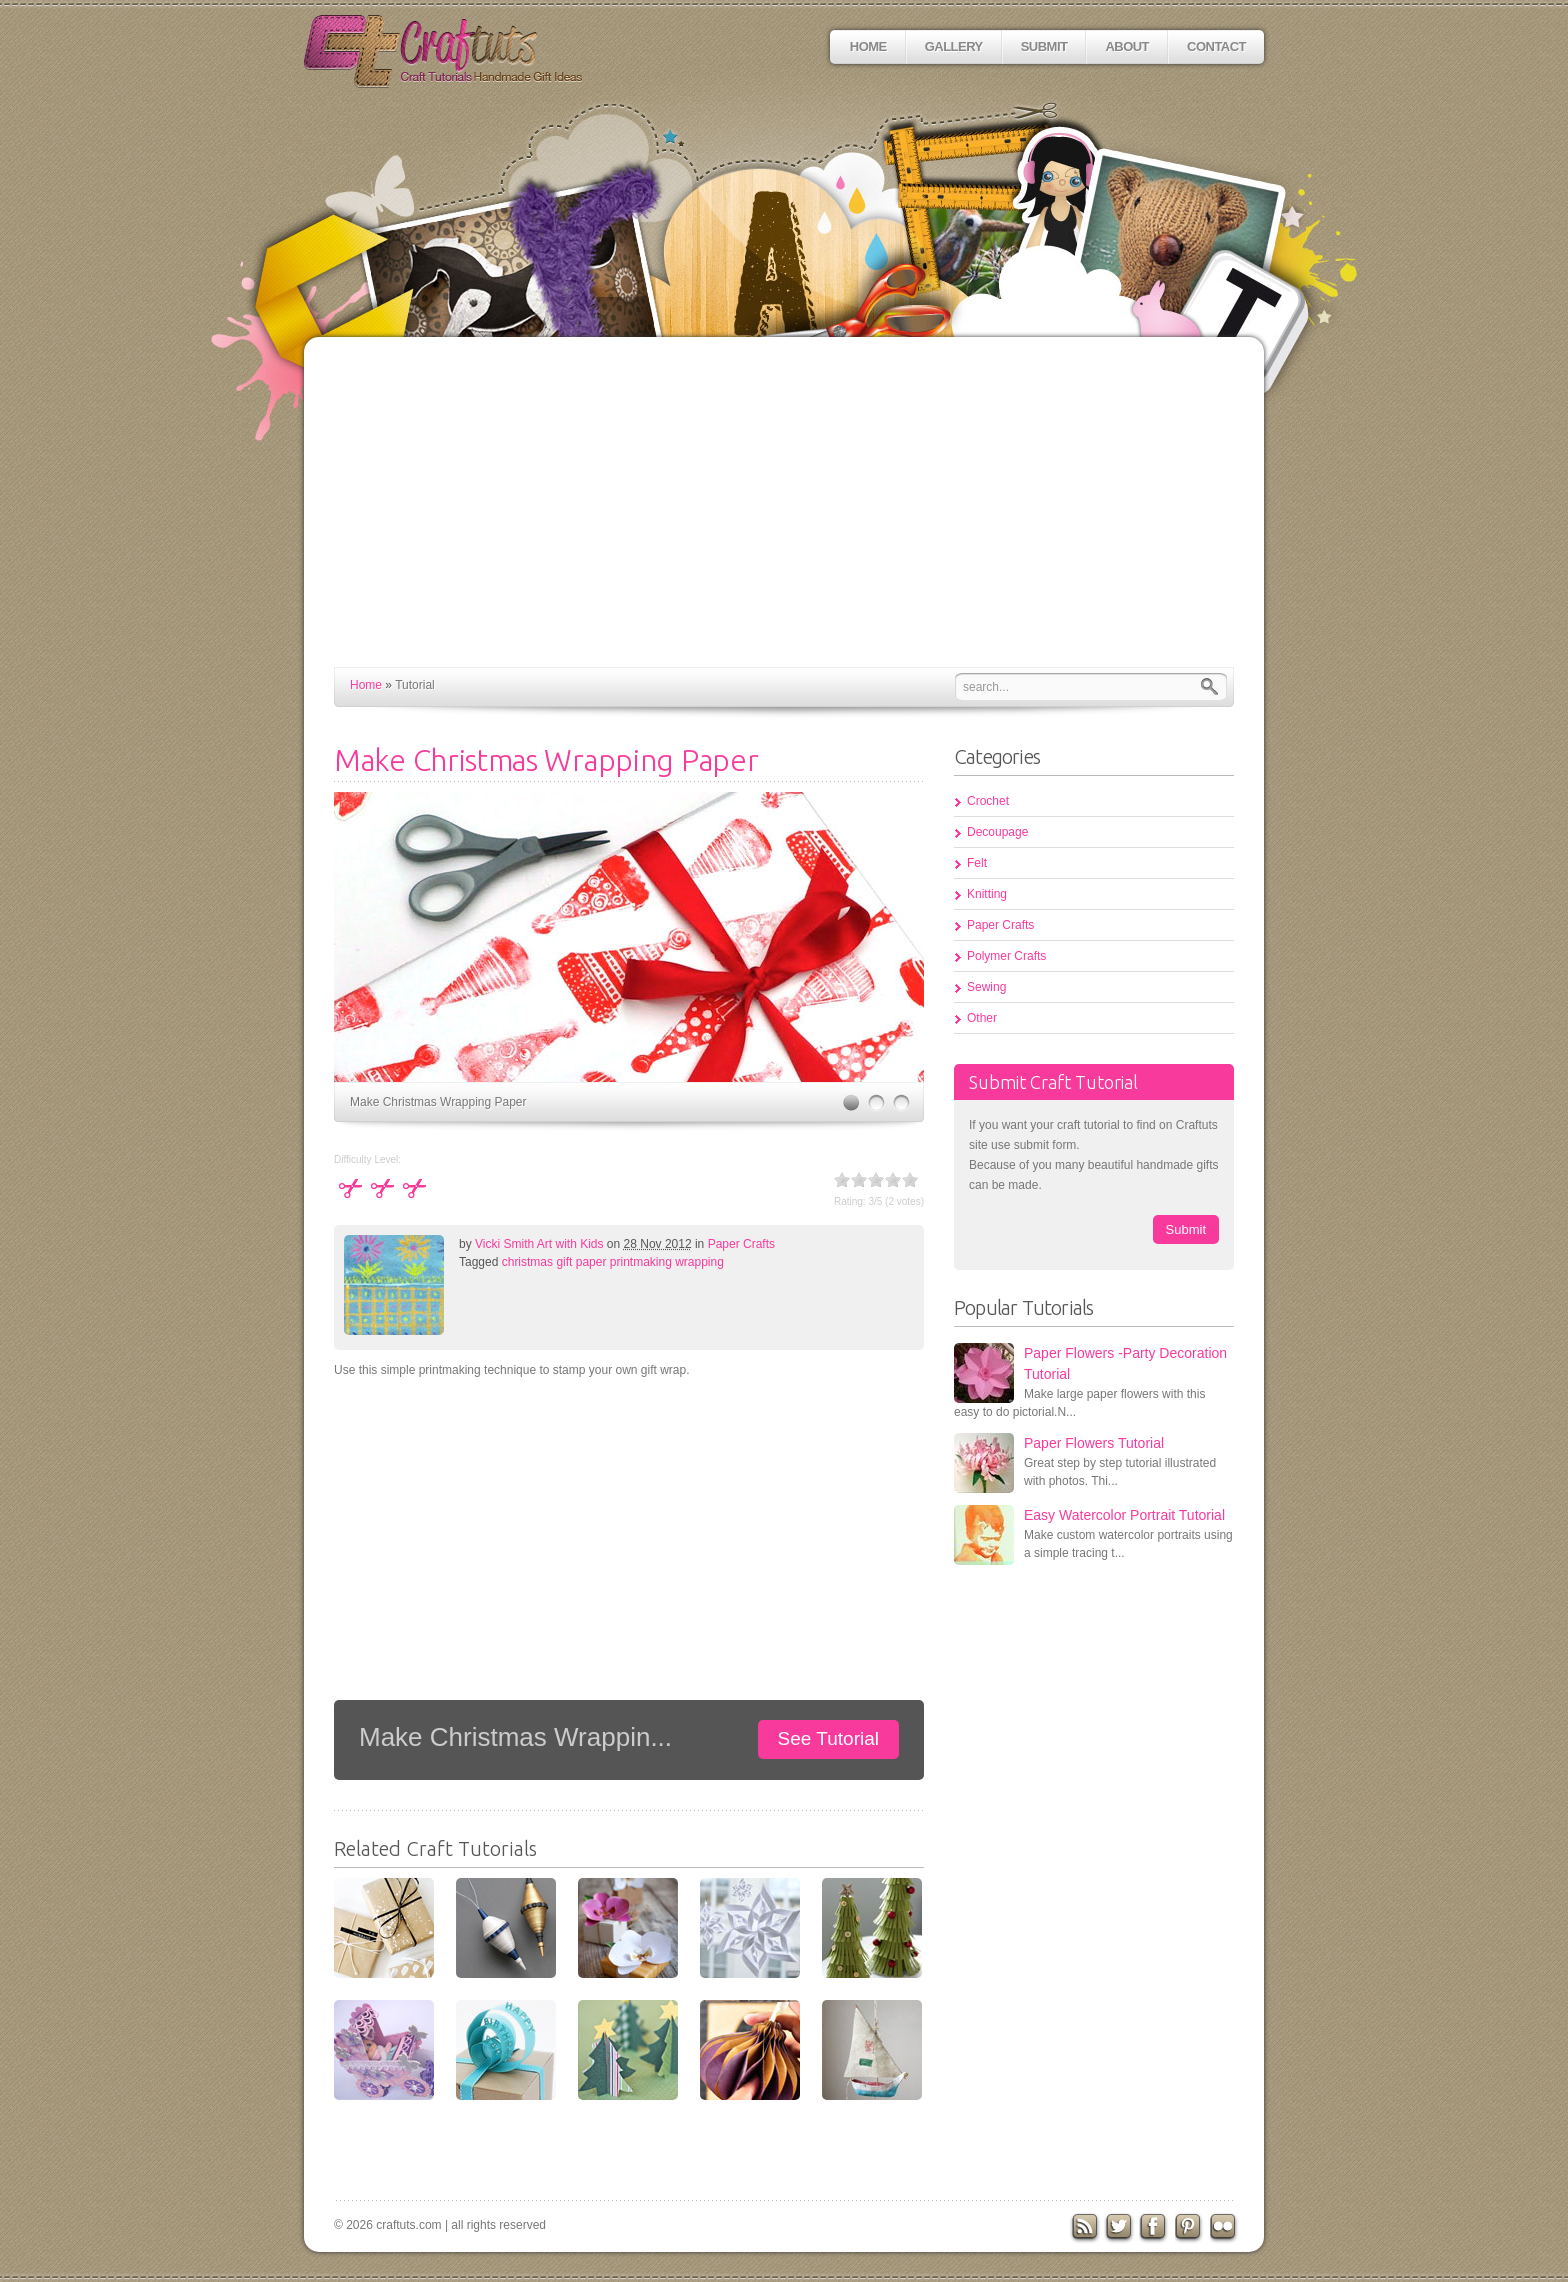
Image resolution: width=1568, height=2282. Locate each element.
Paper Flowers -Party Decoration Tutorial (1125, 1363)
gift (564, 1262)
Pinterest (1191, 2228)
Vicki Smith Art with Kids (539, 1244)
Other (982, 1018)
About (1127, 46)
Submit (1044, 46)
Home (868, 46)
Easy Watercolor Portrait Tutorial (1124, 1515)
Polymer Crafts (1006, 956)
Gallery (954, 46)
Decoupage (997, 832)
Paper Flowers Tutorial (1094, 1443)
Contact (1216, 46)
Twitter (1120, 2228)
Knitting (987, 894)
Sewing (986, 987)
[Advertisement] (784, 517)
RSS (1085, 2228)
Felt (977, 863)
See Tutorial (828, 1738)
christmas (527, 1262)
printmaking (641, 1262)
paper (591, 1262)
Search (1214, 686)
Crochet (988, 801)
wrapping (699, 1262)
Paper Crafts (741, 1244)
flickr (1226, 2228)
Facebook (1155, 2228)
